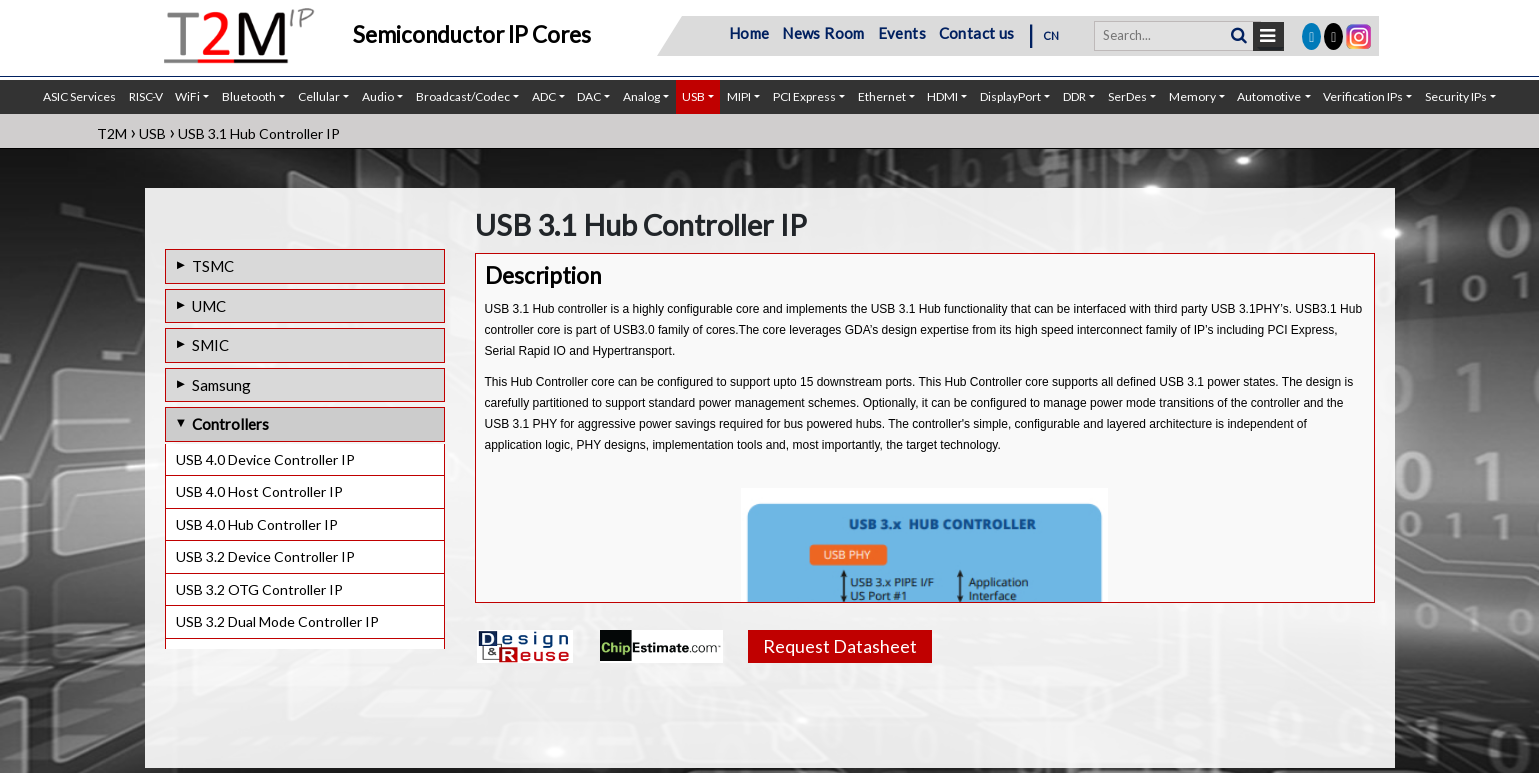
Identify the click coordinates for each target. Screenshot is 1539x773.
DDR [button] (1074, 96)
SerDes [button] (1127, 96)
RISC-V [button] (146, 96)
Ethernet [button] (882, 96)
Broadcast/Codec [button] (463, 96)
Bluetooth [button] (249, 96)
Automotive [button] (1269, 96)
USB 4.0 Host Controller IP (259, 491)
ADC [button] (544, 96)
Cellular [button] (319, 96)
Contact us (977, 33)
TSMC (213, 266)
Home (749, 33)
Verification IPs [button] (1363, 96)
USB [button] (693, 96)
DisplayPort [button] (1010, 96)
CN (1051, 35)
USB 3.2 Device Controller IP (265, 556)
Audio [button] (378, 96)
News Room (823, 33)
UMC (209, 306)
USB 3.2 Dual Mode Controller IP (277, 621)
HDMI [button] (942, 96)
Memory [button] (1192, 96)
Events (902, 33)
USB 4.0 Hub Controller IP (257, 524)
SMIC (210, 345)
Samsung (221, 385)
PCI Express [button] (804, 96)
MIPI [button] (739, 96)
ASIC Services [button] (79, 96)
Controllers (230, 424)
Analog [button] (641, 96)
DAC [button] (589, 96)
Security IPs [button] (1456, 96)
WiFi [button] (187, 96)
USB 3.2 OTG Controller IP (259, 589)
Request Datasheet (840, 646)
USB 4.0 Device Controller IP (265, 459)
